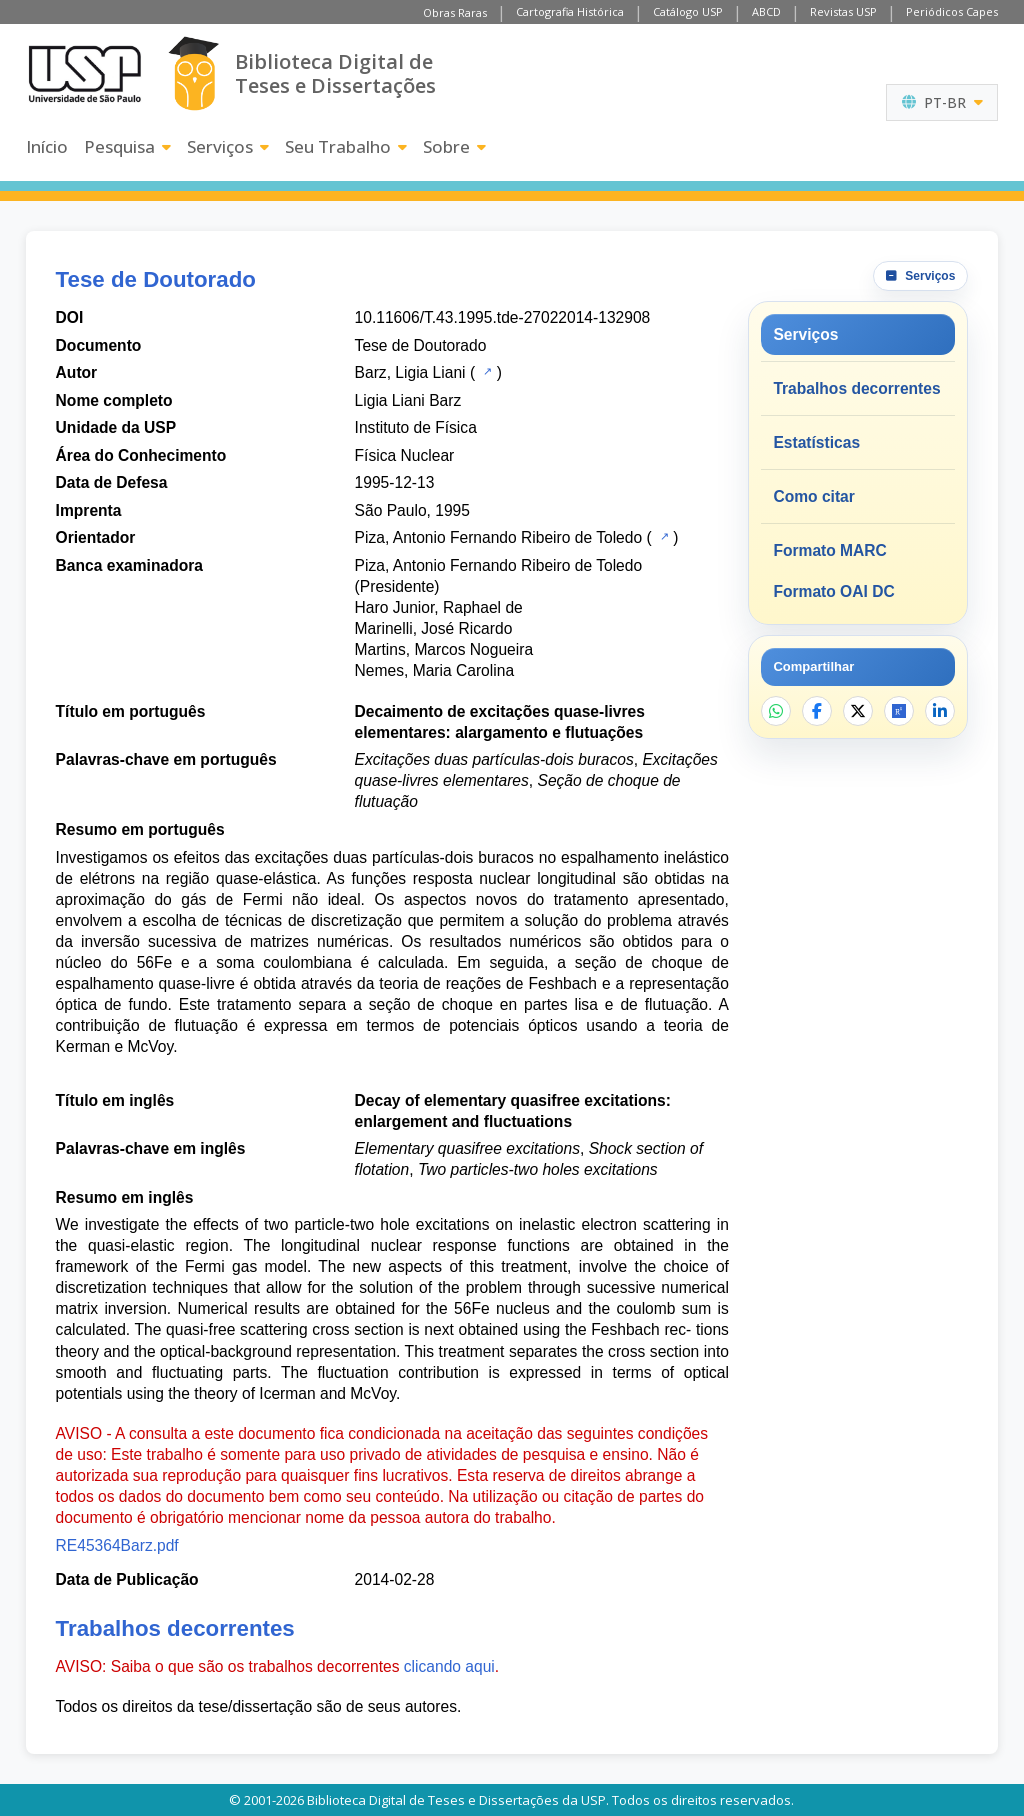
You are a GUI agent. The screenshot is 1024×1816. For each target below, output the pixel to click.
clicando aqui (449, 1666)
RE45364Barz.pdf (117, 1545)
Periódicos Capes (952, 11)
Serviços (228, 146)
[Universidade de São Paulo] (85, 74)
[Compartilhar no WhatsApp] (776, 711)
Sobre (454, 146)
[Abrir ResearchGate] (899, 711)
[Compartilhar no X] (858, 711)
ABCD (766, 11)
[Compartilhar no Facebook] (817, 711)
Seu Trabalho (346, 146)
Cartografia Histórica (570, 11)
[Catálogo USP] (485, 371)
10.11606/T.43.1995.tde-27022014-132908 (503, 317)
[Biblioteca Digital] (193, 73)
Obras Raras (455, 12)
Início (47, 146)
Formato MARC (829, 550)
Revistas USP (843, 11)
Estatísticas (816, 442)
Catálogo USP (688, 11)
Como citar (813, 496)
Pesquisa (127, 146)
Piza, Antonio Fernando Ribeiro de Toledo (499, 537)
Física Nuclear (405, 455)
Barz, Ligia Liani (410, 372)
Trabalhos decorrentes (856, 388)
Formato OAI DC (833, 591)
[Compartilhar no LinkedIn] (940, 711)
